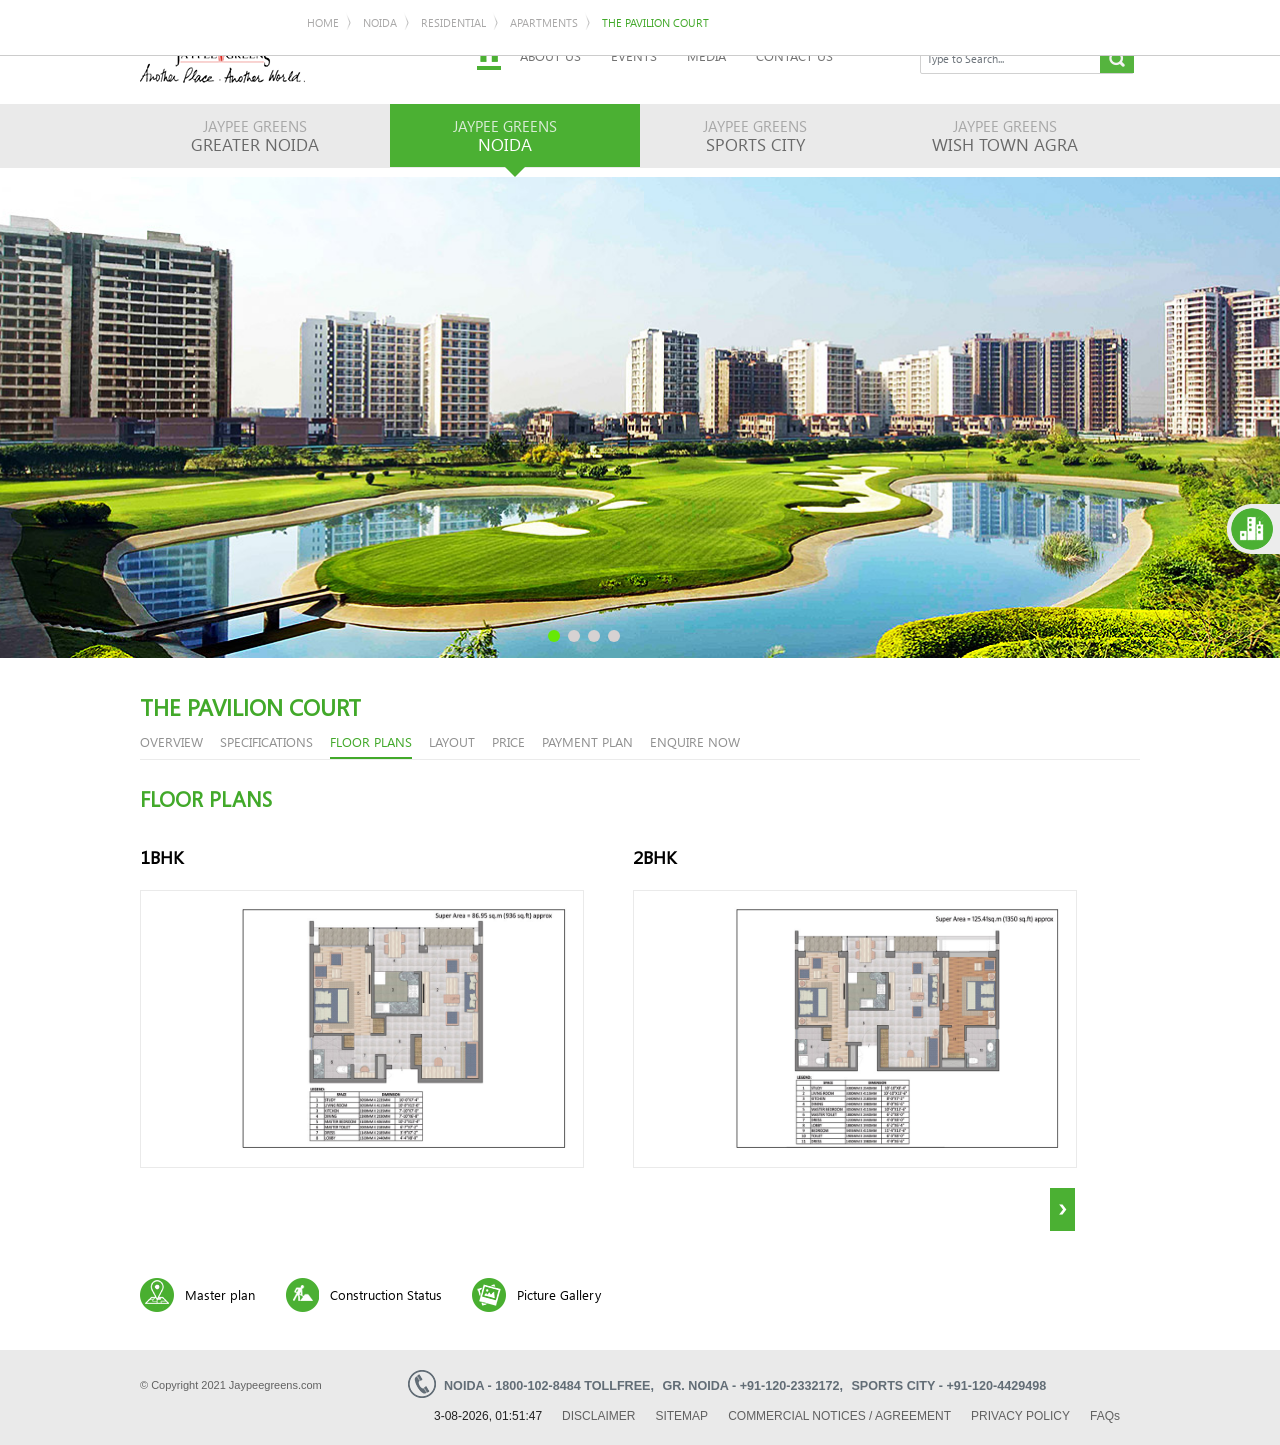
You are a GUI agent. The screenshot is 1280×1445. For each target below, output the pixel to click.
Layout (452, 741)
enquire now (695, 741)
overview (171, 741)
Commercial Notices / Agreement (839, 1416)
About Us (550, 55)
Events (634, 55)
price (508, 741)
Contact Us (794, 55)
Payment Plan (587, 741)
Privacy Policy (1020, 1416)
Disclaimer (598, 1416)
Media (706, 55)
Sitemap (681, 1416)
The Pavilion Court (655, 22)
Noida (380, 22)
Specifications (266, 741)
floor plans (371, 741)
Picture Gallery (559, 1294)
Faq (1105, 1416)
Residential (453, 22)
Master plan (220, 1294)
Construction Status (386, 1294)
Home (323, 22)
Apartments (544, 22)
